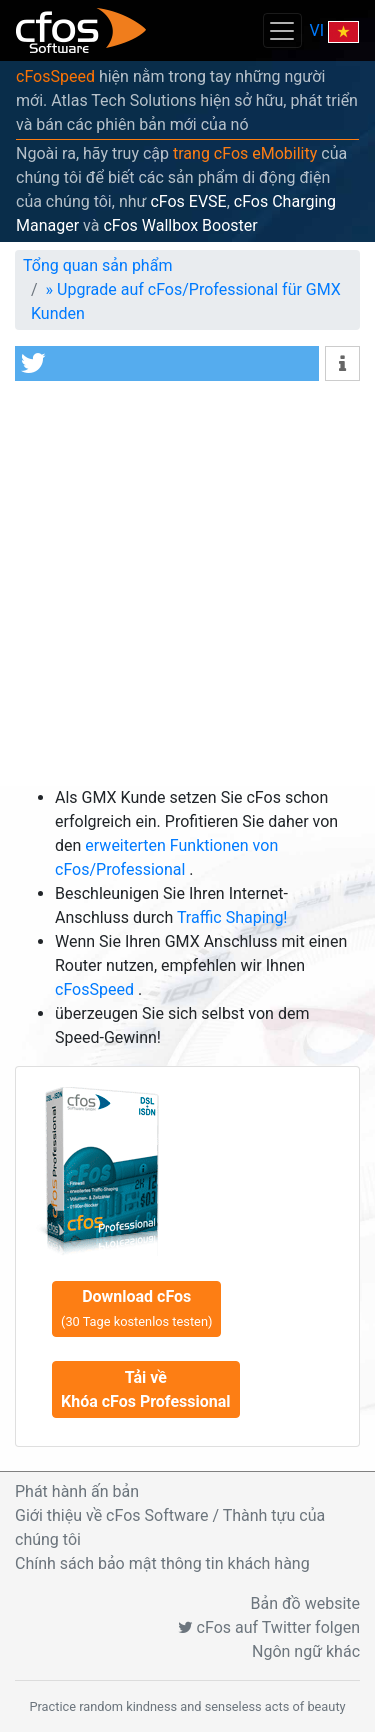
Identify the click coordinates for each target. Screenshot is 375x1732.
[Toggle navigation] (282, 30)
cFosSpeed (55, 76)
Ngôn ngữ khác (306, 1651)
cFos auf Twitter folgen (269, 1627)
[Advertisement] (187, 588)
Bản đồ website (306, 1603)
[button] (167, 363)
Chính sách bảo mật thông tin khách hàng (162, 1563)
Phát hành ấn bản (77, 1491)
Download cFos (136, 1308)
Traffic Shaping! (232, 917)
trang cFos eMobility (245, 153)
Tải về (146, 1389)
